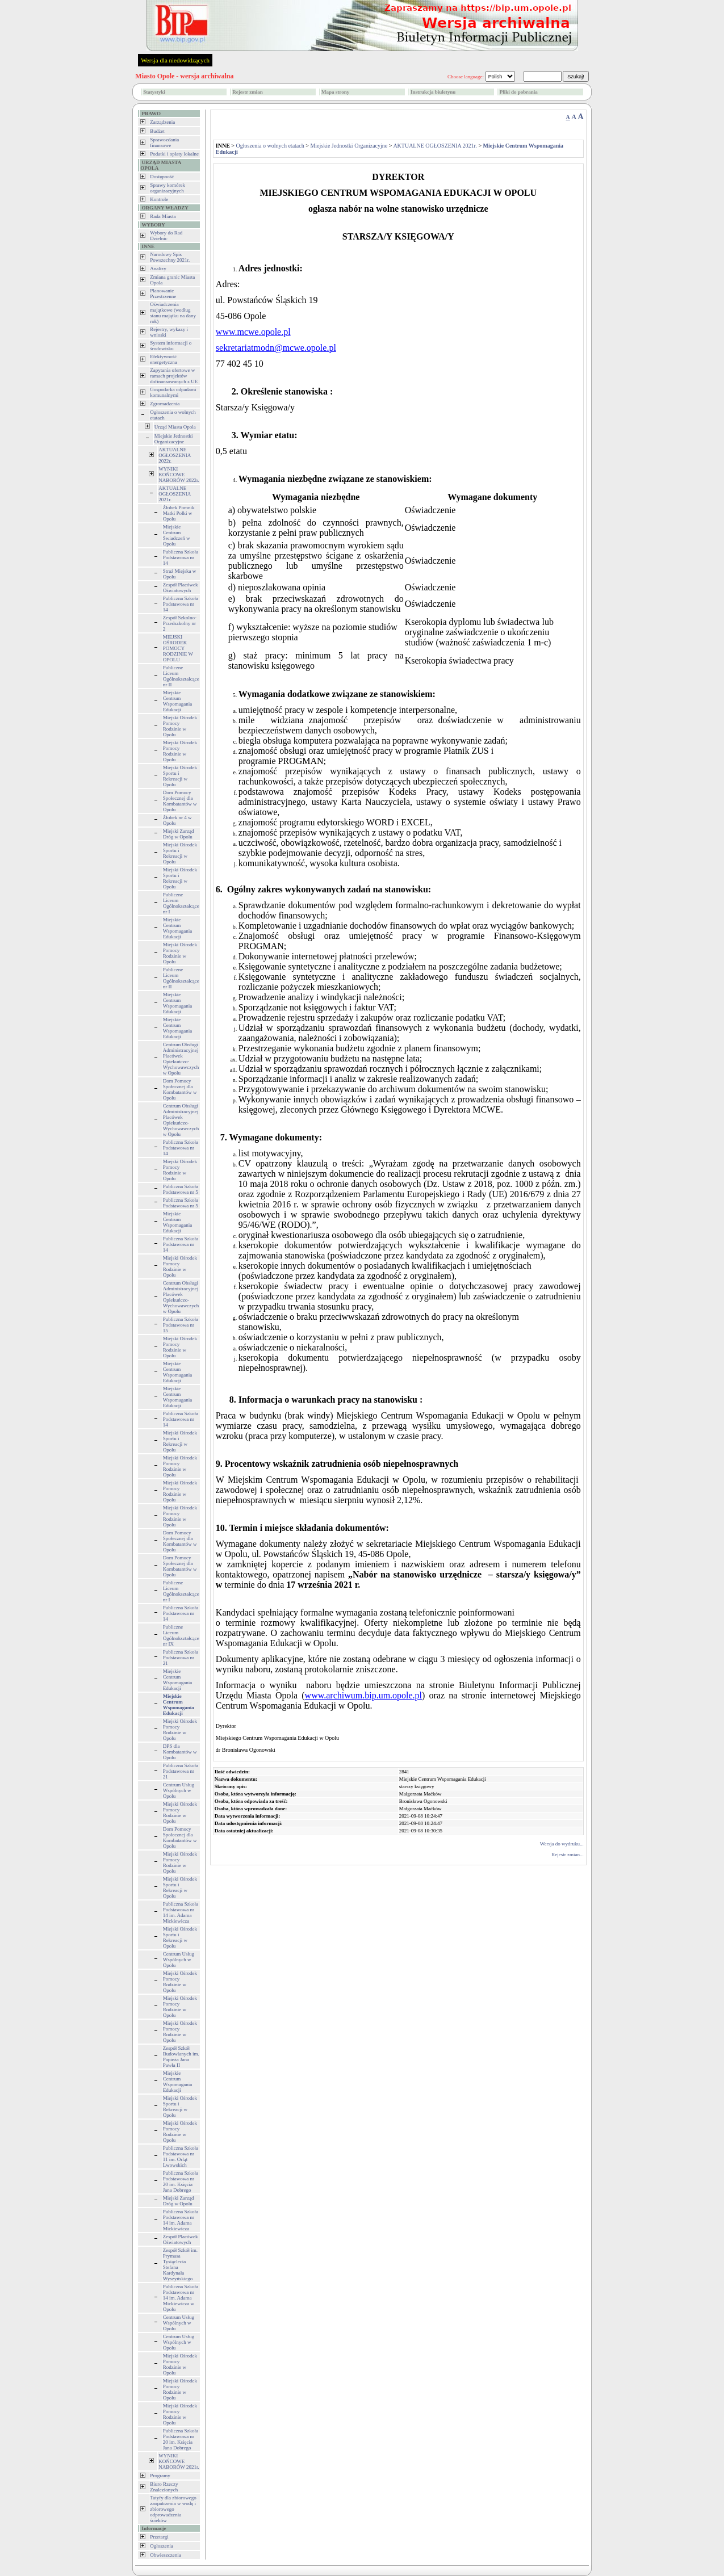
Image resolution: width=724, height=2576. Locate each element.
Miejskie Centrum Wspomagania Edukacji (177, 701)
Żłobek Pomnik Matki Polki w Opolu (179, 513)
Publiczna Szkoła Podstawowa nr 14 (180, 557)
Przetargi (159, 2537)
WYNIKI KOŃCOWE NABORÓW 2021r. (178, 2461)
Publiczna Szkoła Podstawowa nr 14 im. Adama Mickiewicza (180, 1912)
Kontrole (159, 199)
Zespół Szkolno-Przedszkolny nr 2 (179, 623)
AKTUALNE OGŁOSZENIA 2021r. (174, 493)
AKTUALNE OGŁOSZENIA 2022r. (174, 455)
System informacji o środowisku (170, 345)
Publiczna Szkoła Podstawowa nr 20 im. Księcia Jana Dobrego (180, 2181)
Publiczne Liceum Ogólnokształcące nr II (181, 676)
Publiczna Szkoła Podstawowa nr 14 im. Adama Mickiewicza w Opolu (180, 2298)
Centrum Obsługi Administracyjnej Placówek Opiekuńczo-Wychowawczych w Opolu (181, 1059)
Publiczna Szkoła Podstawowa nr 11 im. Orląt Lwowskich (180, 2156)
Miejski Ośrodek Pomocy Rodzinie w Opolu (180, 726)
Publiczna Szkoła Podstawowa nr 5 (180, 1189)
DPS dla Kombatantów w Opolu (180, 1751)
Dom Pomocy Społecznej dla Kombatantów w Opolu (180, 801)
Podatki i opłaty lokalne (174, 154)
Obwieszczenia (165, 2555)
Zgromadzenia (164, 403)
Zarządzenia (162, 122)
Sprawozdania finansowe (164, 142)
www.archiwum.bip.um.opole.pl (363, 1695)
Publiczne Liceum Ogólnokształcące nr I (181, 903)
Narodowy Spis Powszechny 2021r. (170, 257)
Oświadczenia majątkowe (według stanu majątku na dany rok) (173, 312)
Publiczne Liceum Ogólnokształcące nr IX (181, 1635)
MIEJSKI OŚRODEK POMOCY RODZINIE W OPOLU (178, 648)
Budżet (157, 131)
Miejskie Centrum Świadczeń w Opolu (176, 535)
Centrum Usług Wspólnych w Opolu (178, 1790)
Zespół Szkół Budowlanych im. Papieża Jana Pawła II (181, 2056)
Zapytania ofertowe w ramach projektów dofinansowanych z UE (174, 375)
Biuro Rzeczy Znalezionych (164, 2487)
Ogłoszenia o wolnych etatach (270, 145)
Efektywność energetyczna (163, 359)
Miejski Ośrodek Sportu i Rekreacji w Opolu (180, 776)
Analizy (158, 268)
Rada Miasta (162, 216)
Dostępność (162, 176)
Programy (160, 2475)
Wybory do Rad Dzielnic (166, 235)
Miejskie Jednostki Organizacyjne (173, 438)
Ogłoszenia (161, 2546)
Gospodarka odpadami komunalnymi (173, 392)
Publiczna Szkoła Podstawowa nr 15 (180, 1324)
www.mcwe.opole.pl (253, 332)
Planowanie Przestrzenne (163, 293)
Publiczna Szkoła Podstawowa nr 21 (180, 1657)
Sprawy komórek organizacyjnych (167, 188)
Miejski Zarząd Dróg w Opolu (178, 834)
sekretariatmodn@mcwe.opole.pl (276, 348)
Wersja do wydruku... (562, 1844)
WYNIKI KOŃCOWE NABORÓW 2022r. (178, 474)
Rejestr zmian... (567, 1854)
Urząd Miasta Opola (175, 427)
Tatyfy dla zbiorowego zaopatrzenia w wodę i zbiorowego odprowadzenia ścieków (173, 2509)
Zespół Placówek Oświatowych (180, 587)
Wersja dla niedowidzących (175, 60)
